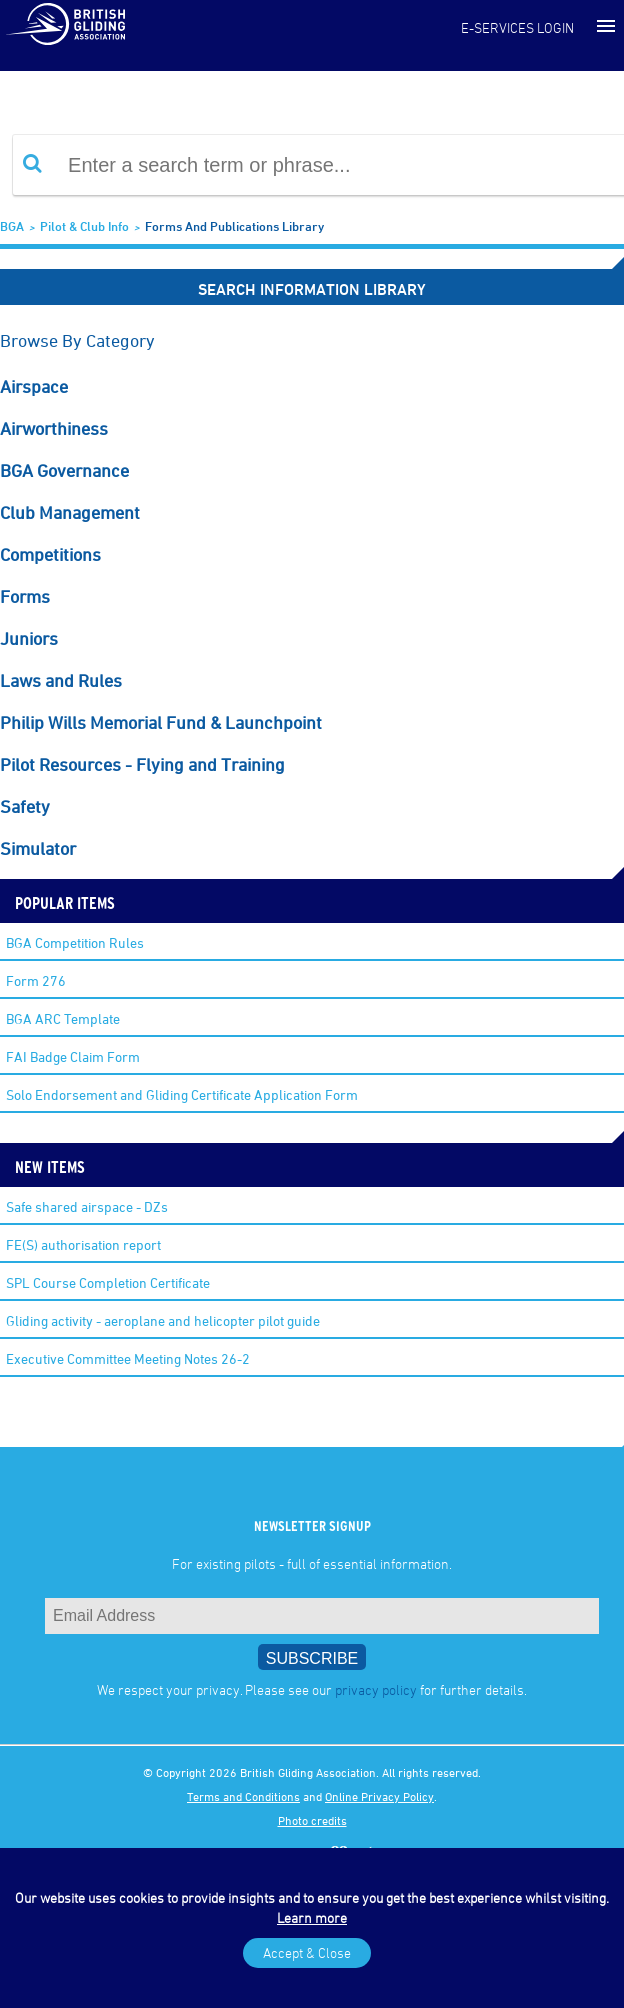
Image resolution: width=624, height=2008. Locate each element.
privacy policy (376, 1689)
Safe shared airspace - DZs (87, 1206)
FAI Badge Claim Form (73, 1056)
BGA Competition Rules (75, 942)
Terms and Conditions (243, 1796)
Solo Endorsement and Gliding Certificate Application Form (182, 1094)
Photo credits (312, 1820)
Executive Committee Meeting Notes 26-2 (128, 1358)
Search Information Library (312, 289)
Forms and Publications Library (234, 226)
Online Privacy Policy (379, 1796)
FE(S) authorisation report (83, 1244)
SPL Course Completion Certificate (108, 1282)
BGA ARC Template (63, 1018)
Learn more (312, 1917)
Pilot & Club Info (84, 226)
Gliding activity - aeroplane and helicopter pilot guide (163, 1320)
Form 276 (36, 980)
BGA (12, 226)
